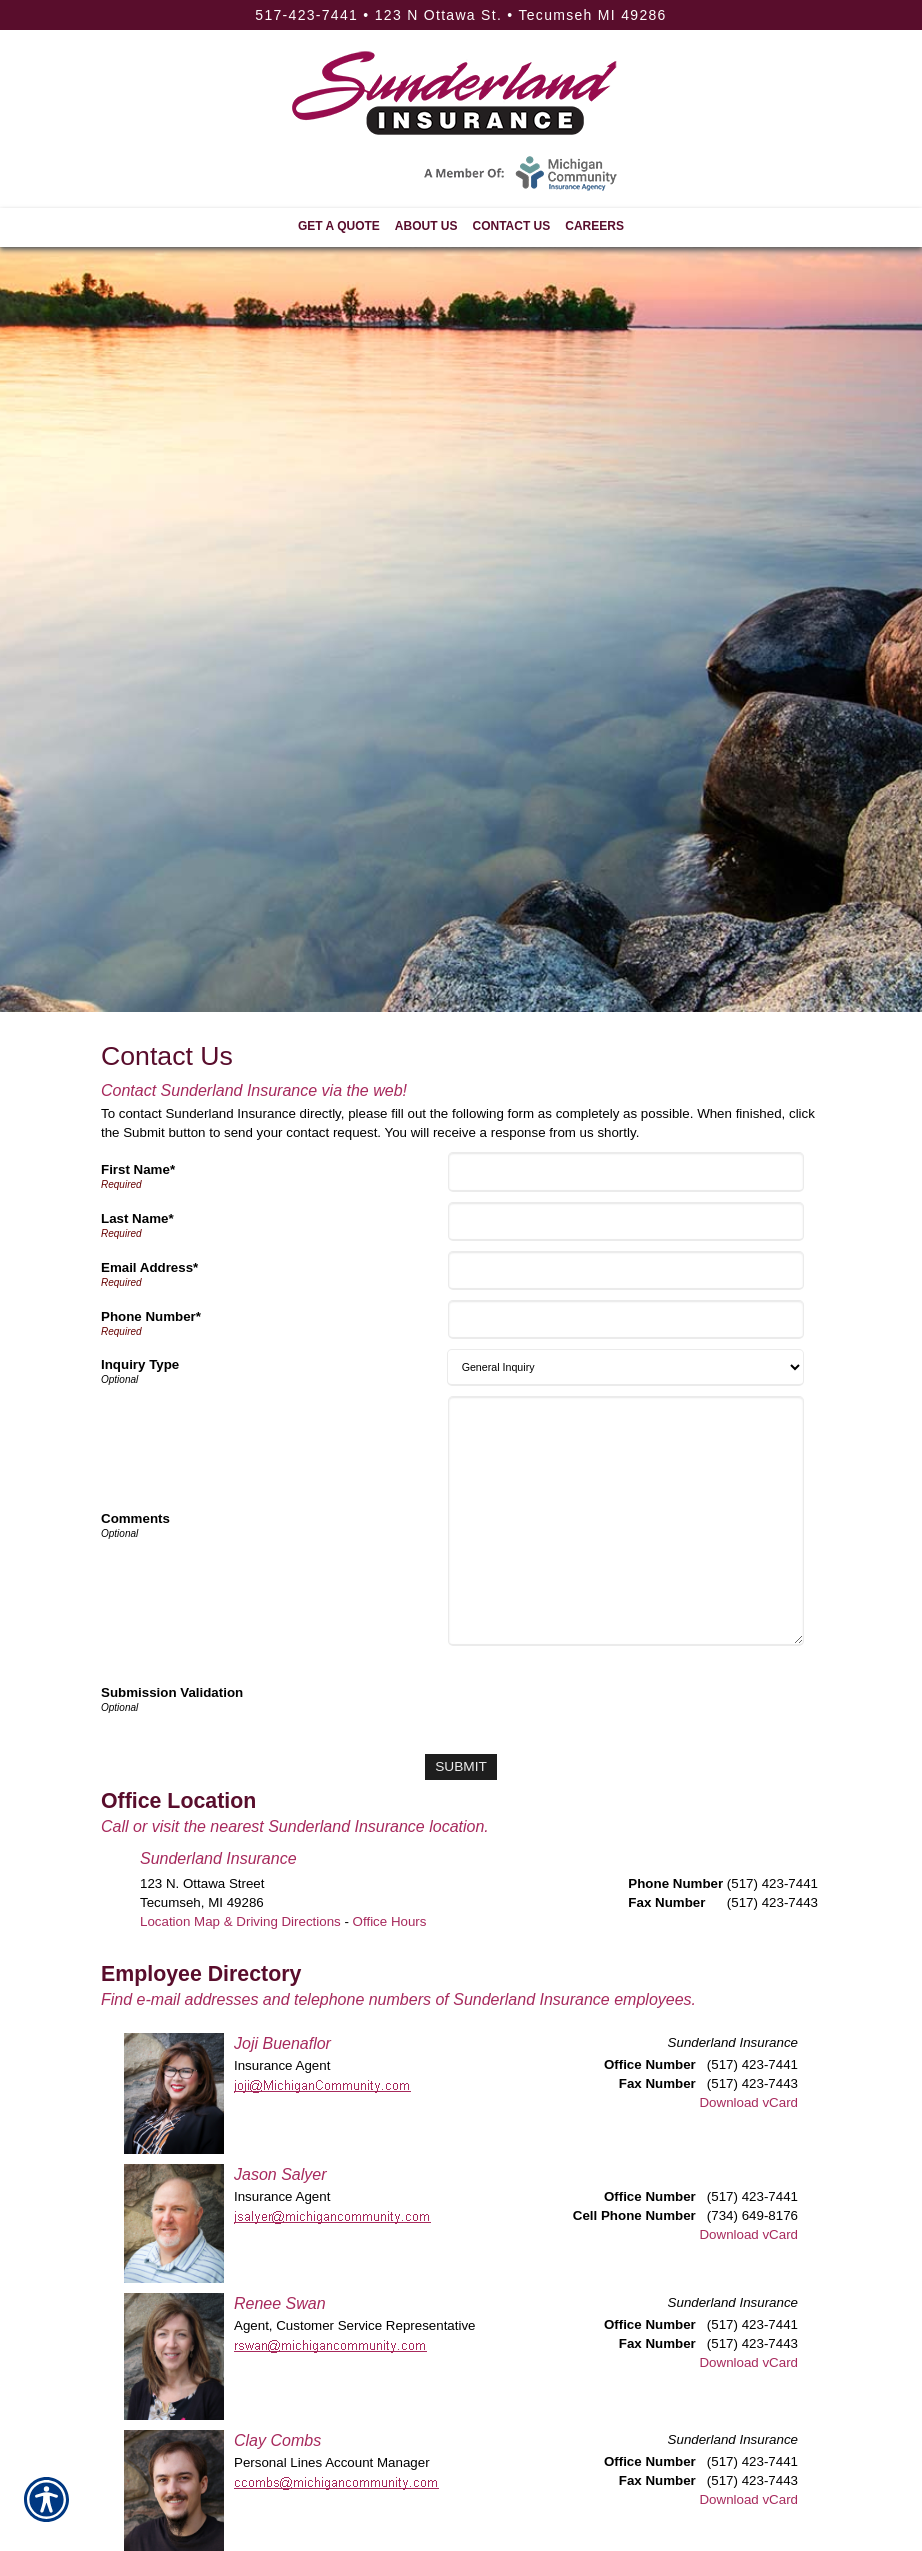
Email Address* (149, 1267)
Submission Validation (172, 1692)
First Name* (138, 1169)
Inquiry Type (140, 1364)
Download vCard (748, 2102)
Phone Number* (151, 1316)
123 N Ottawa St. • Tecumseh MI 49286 (521, 15)
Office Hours (390, 1920)
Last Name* (137, 1218)
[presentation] (604, 1695)
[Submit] (461, 1766)
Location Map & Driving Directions (240, 1920)
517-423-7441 (306, 15)
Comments (135, 1518)
